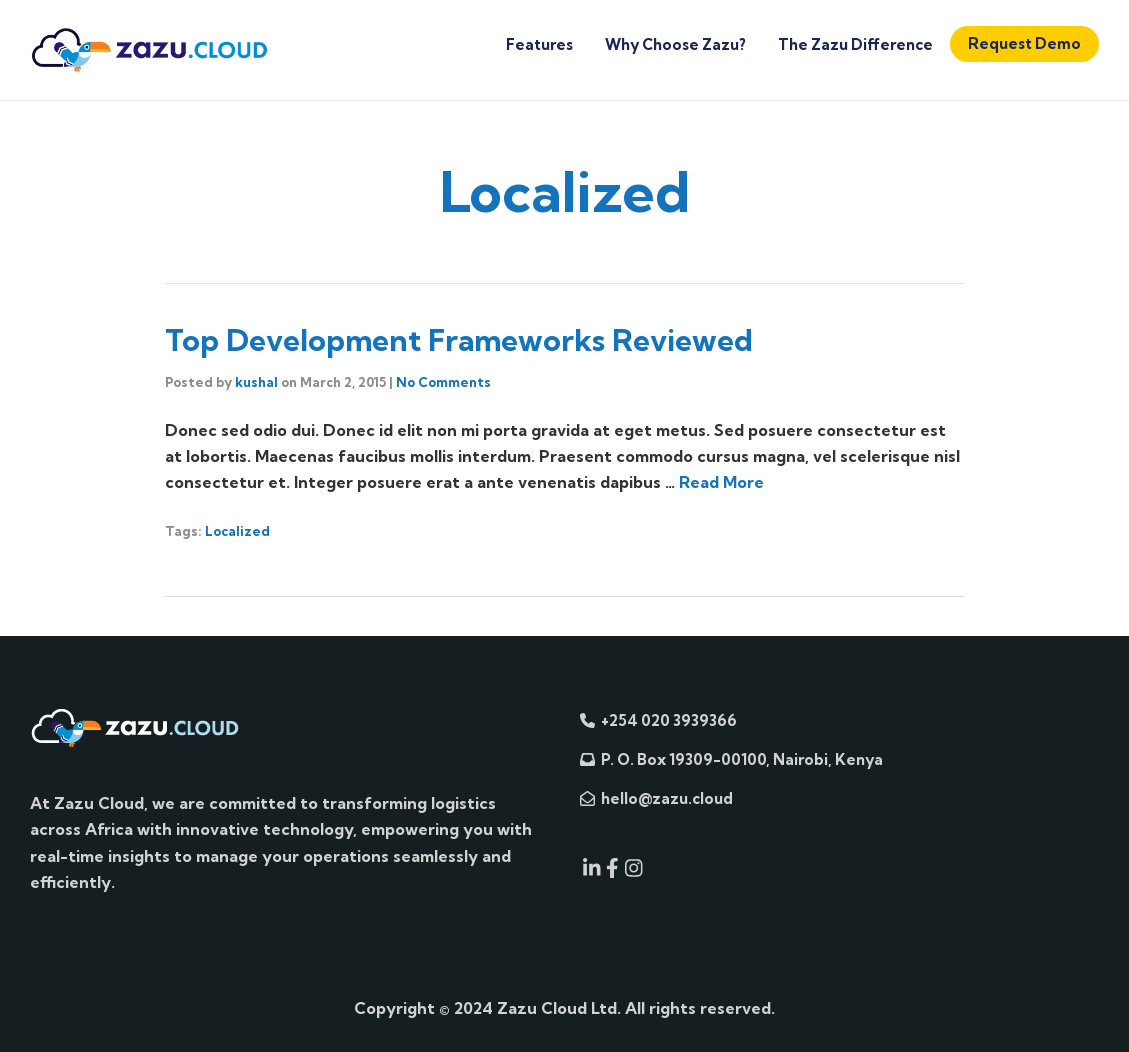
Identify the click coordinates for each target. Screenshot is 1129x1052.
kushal (256, 382)
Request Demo (1024, 43)
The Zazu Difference (855, 44)
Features (539, 44)
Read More (721, 482)
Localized (237, 531)
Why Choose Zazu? (675, 44)
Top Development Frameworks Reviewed (459, 340)
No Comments (443, 382)
